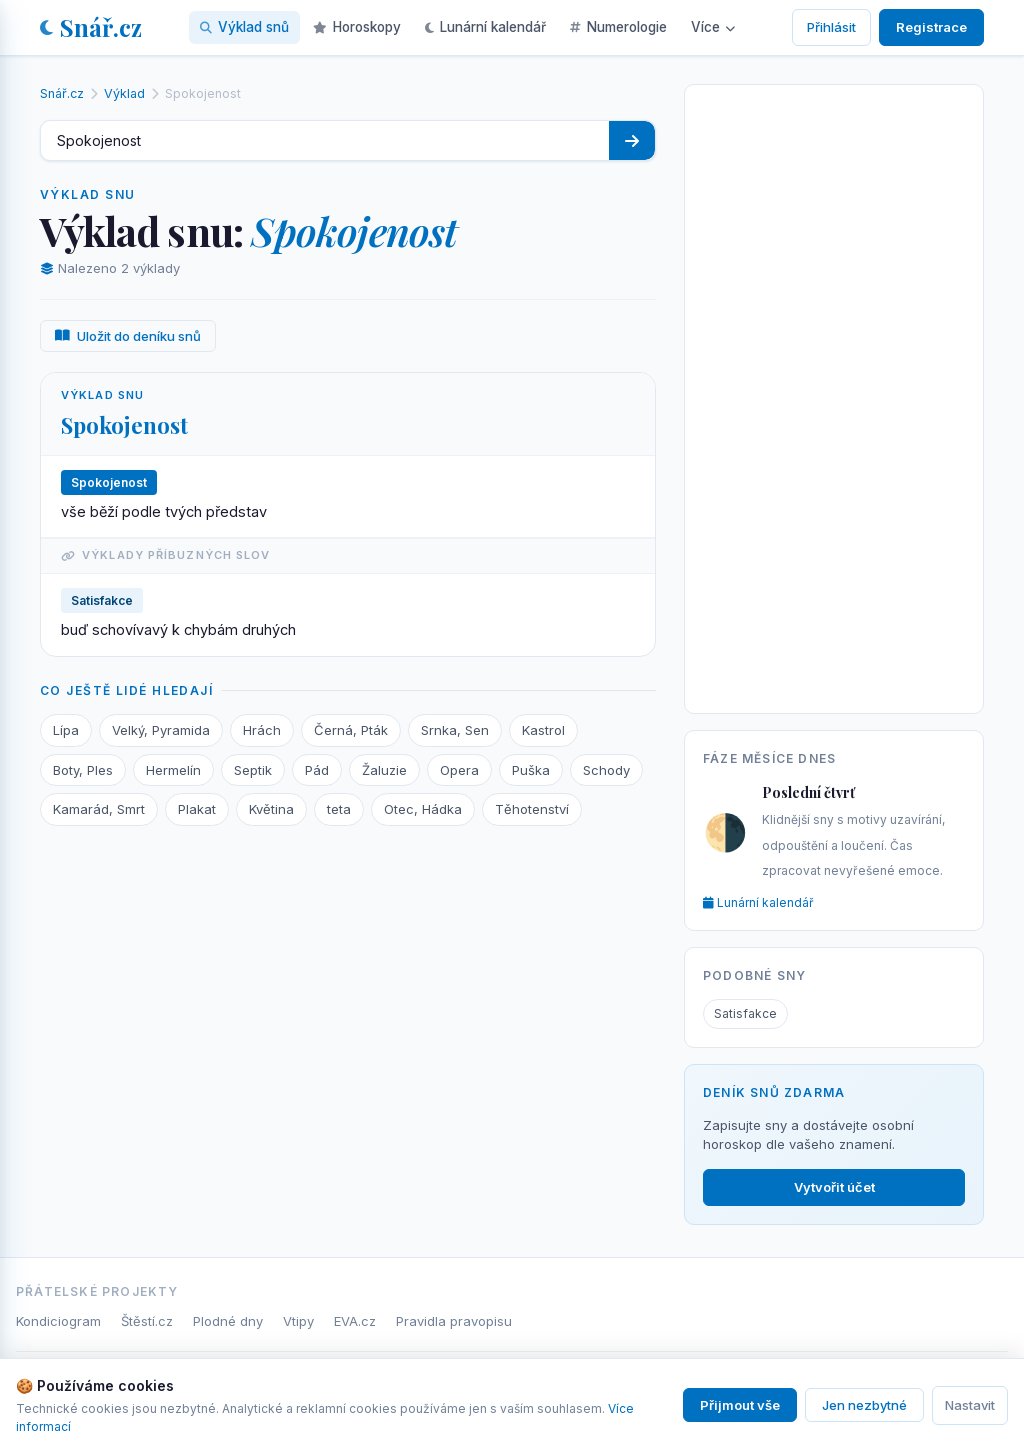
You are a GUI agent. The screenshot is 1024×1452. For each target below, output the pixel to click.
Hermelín (173, 770)
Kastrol (543, 730)
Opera (459, 770)
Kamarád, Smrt (99, 809)
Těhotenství (532, 809)
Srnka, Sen (455, 730)
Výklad (124, 93)
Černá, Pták (351, 730)
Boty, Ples (83, 770)
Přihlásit (831, 27)
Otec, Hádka (423, 809)
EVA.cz (355, 1321)
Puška (531, 770)
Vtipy (298, 1321)
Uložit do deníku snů (128, 336)
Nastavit (970, 1405)
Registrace (931, 27)
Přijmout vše (740, 1405)
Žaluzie (384, 770)
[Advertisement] (834, 395)
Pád (317, 770)
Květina (271, 809)
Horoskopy (357, 27)
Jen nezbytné (864, 1405)
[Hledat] (632, 140)
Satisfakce (745, 1013)
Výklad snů (244, 27)
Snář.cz (91, 27)
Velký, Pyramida (161, 730)
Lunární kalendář (485, 27)
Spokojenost (124, 425)
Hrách (262, 730)
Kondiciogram (58, 1321)
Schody (606, 770)
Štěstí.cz (147, 1321)
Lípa (66, 730)
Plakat (197, 809)
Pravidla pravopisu (454, 1321)
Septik (253, 770)
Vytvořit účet (834, 1187)
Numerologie (618, 27)
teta (339, 809)
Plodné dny (228, 1321)
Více (713, 27)
